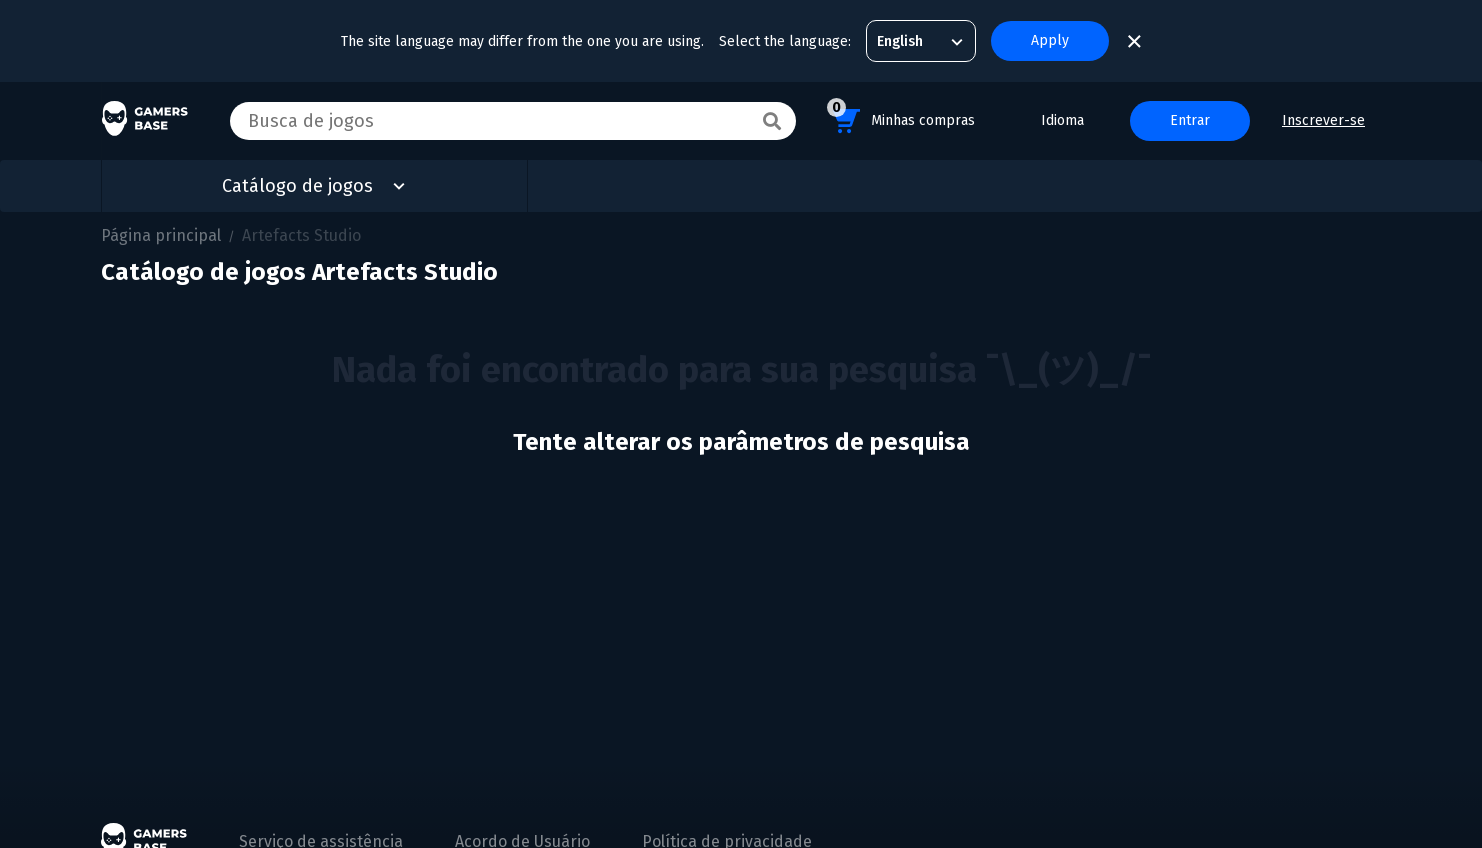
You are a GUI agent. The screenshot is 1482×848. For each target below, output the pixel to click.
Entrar (1190, 120)
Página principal (161, 235)
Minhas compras (901, 117)
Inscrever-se (1323, 120)
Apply (1050, 40)
